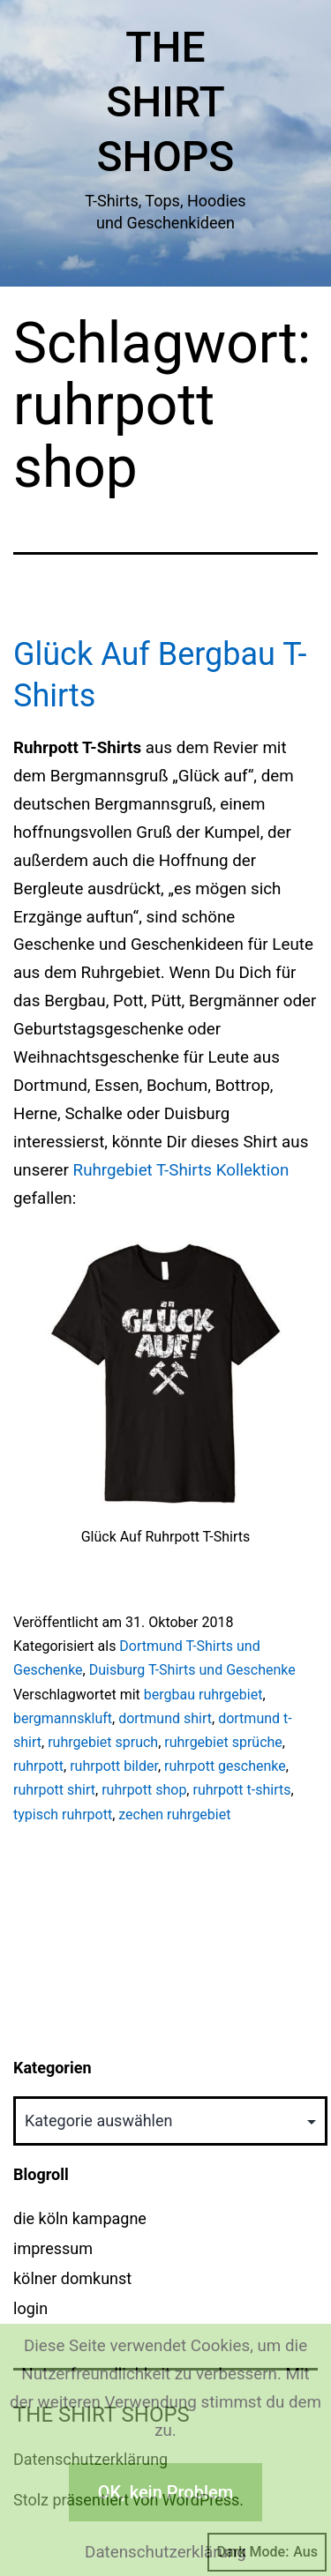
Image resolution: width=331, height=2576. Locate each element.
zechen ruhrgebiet (174, 1814)
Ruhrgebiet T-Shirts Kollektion (181, 1170)
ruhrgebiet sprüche (223, 1742)
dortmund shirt (165, 1718)
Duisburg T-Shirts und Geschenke (192, 1669)
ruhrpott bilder (114, 1766)
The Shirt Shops (166, 102)
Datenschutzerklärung (165, 2552)
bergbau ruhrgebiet (203, 1694)
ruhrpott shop (144, 1789)
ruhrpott (38, 1766)
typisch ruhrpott (62, 1814)
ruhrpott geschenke (225, 1766)
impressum (53, 2248)
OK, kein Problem (165, 2492)
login (30, 2308)
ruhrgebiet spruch (103, 1742)
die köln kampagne (80, 2218)
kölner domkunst (72, 2278)
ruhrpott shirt (54, 1789)
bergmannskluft (62, 1718)
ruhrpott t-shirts (241, 1789)
